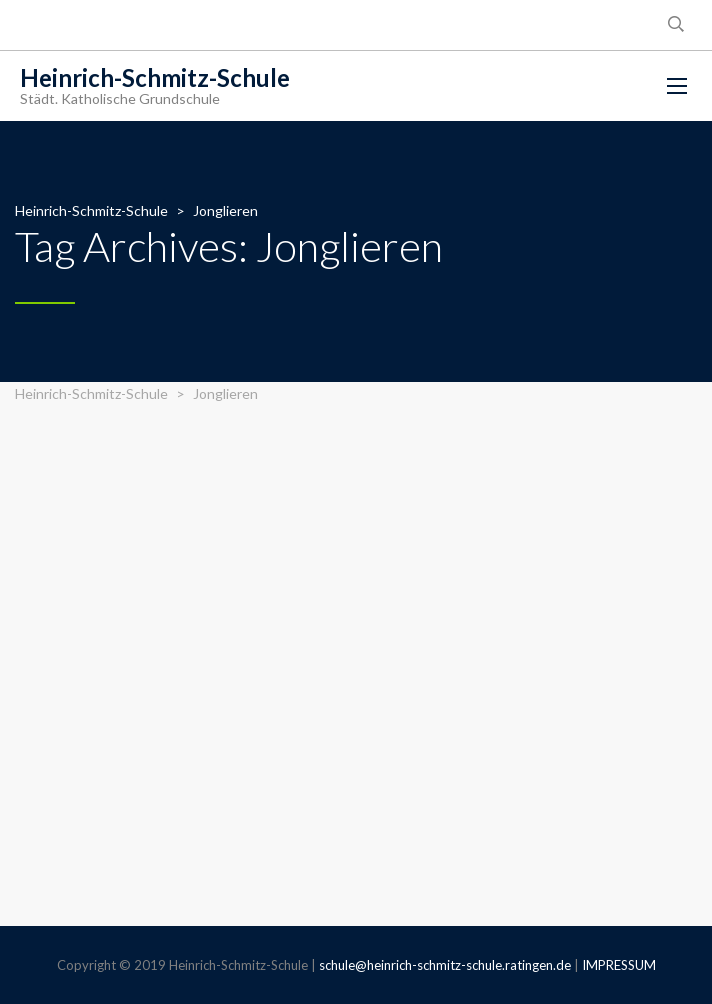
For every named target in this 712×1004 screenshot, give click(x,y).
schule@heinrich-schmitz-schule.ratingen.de (445, 965)
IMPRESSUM (619, 965)
